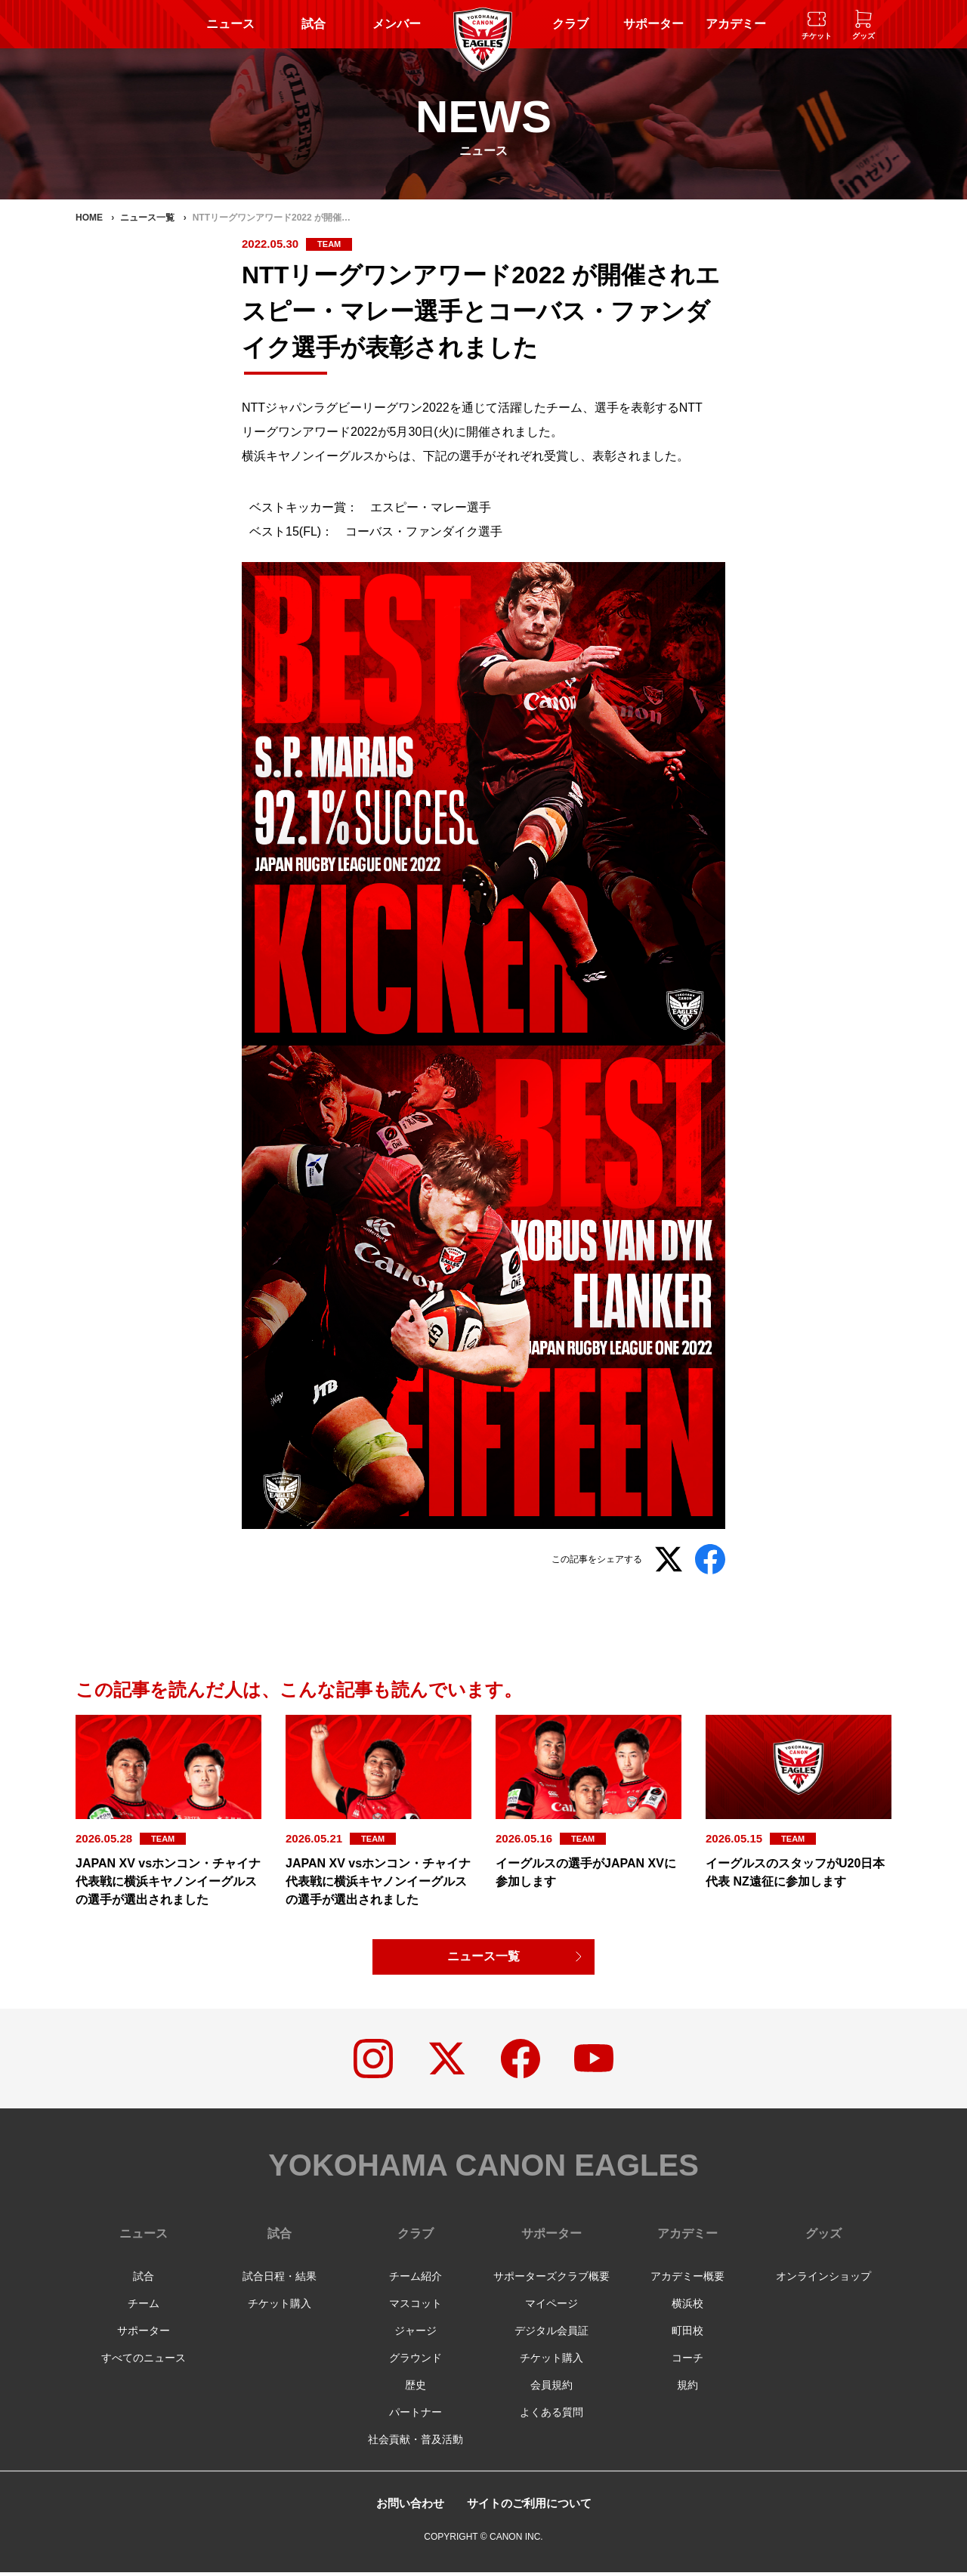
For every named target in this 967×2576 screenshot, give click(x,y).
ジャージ (415, 2334)
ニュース (230, 23)
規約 (687, 2389)
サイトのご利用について (531, 2506)
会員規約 (551, 2389)
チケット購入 (279, 2307)
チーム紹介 (415, 2280)
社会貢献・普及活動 (415, 2443)
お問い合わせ (405, 2506)
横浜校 (687, 2307)
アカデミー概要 (687, 2280)
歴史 (415, 2389)
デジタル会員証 (551, 2334)
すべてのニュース (143, 2361)
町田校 (687, 2334)
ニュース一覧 (483, 1957)
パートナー (415, 2416)
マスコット (415, 2307)
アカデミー (736, 23)
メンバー (396, 23)
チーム (143, 2307)
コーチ (687, 2361)
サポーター (653, 23)
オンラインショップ (823, 2280)
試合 (313, 23)
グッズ (823, 2237)
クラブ (570, 23)
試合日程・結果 (280, 2280)
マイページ (551, 2307)
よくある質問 (551, 2416)
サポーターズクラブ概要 (551, 2280)
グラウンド (415, 2361)
